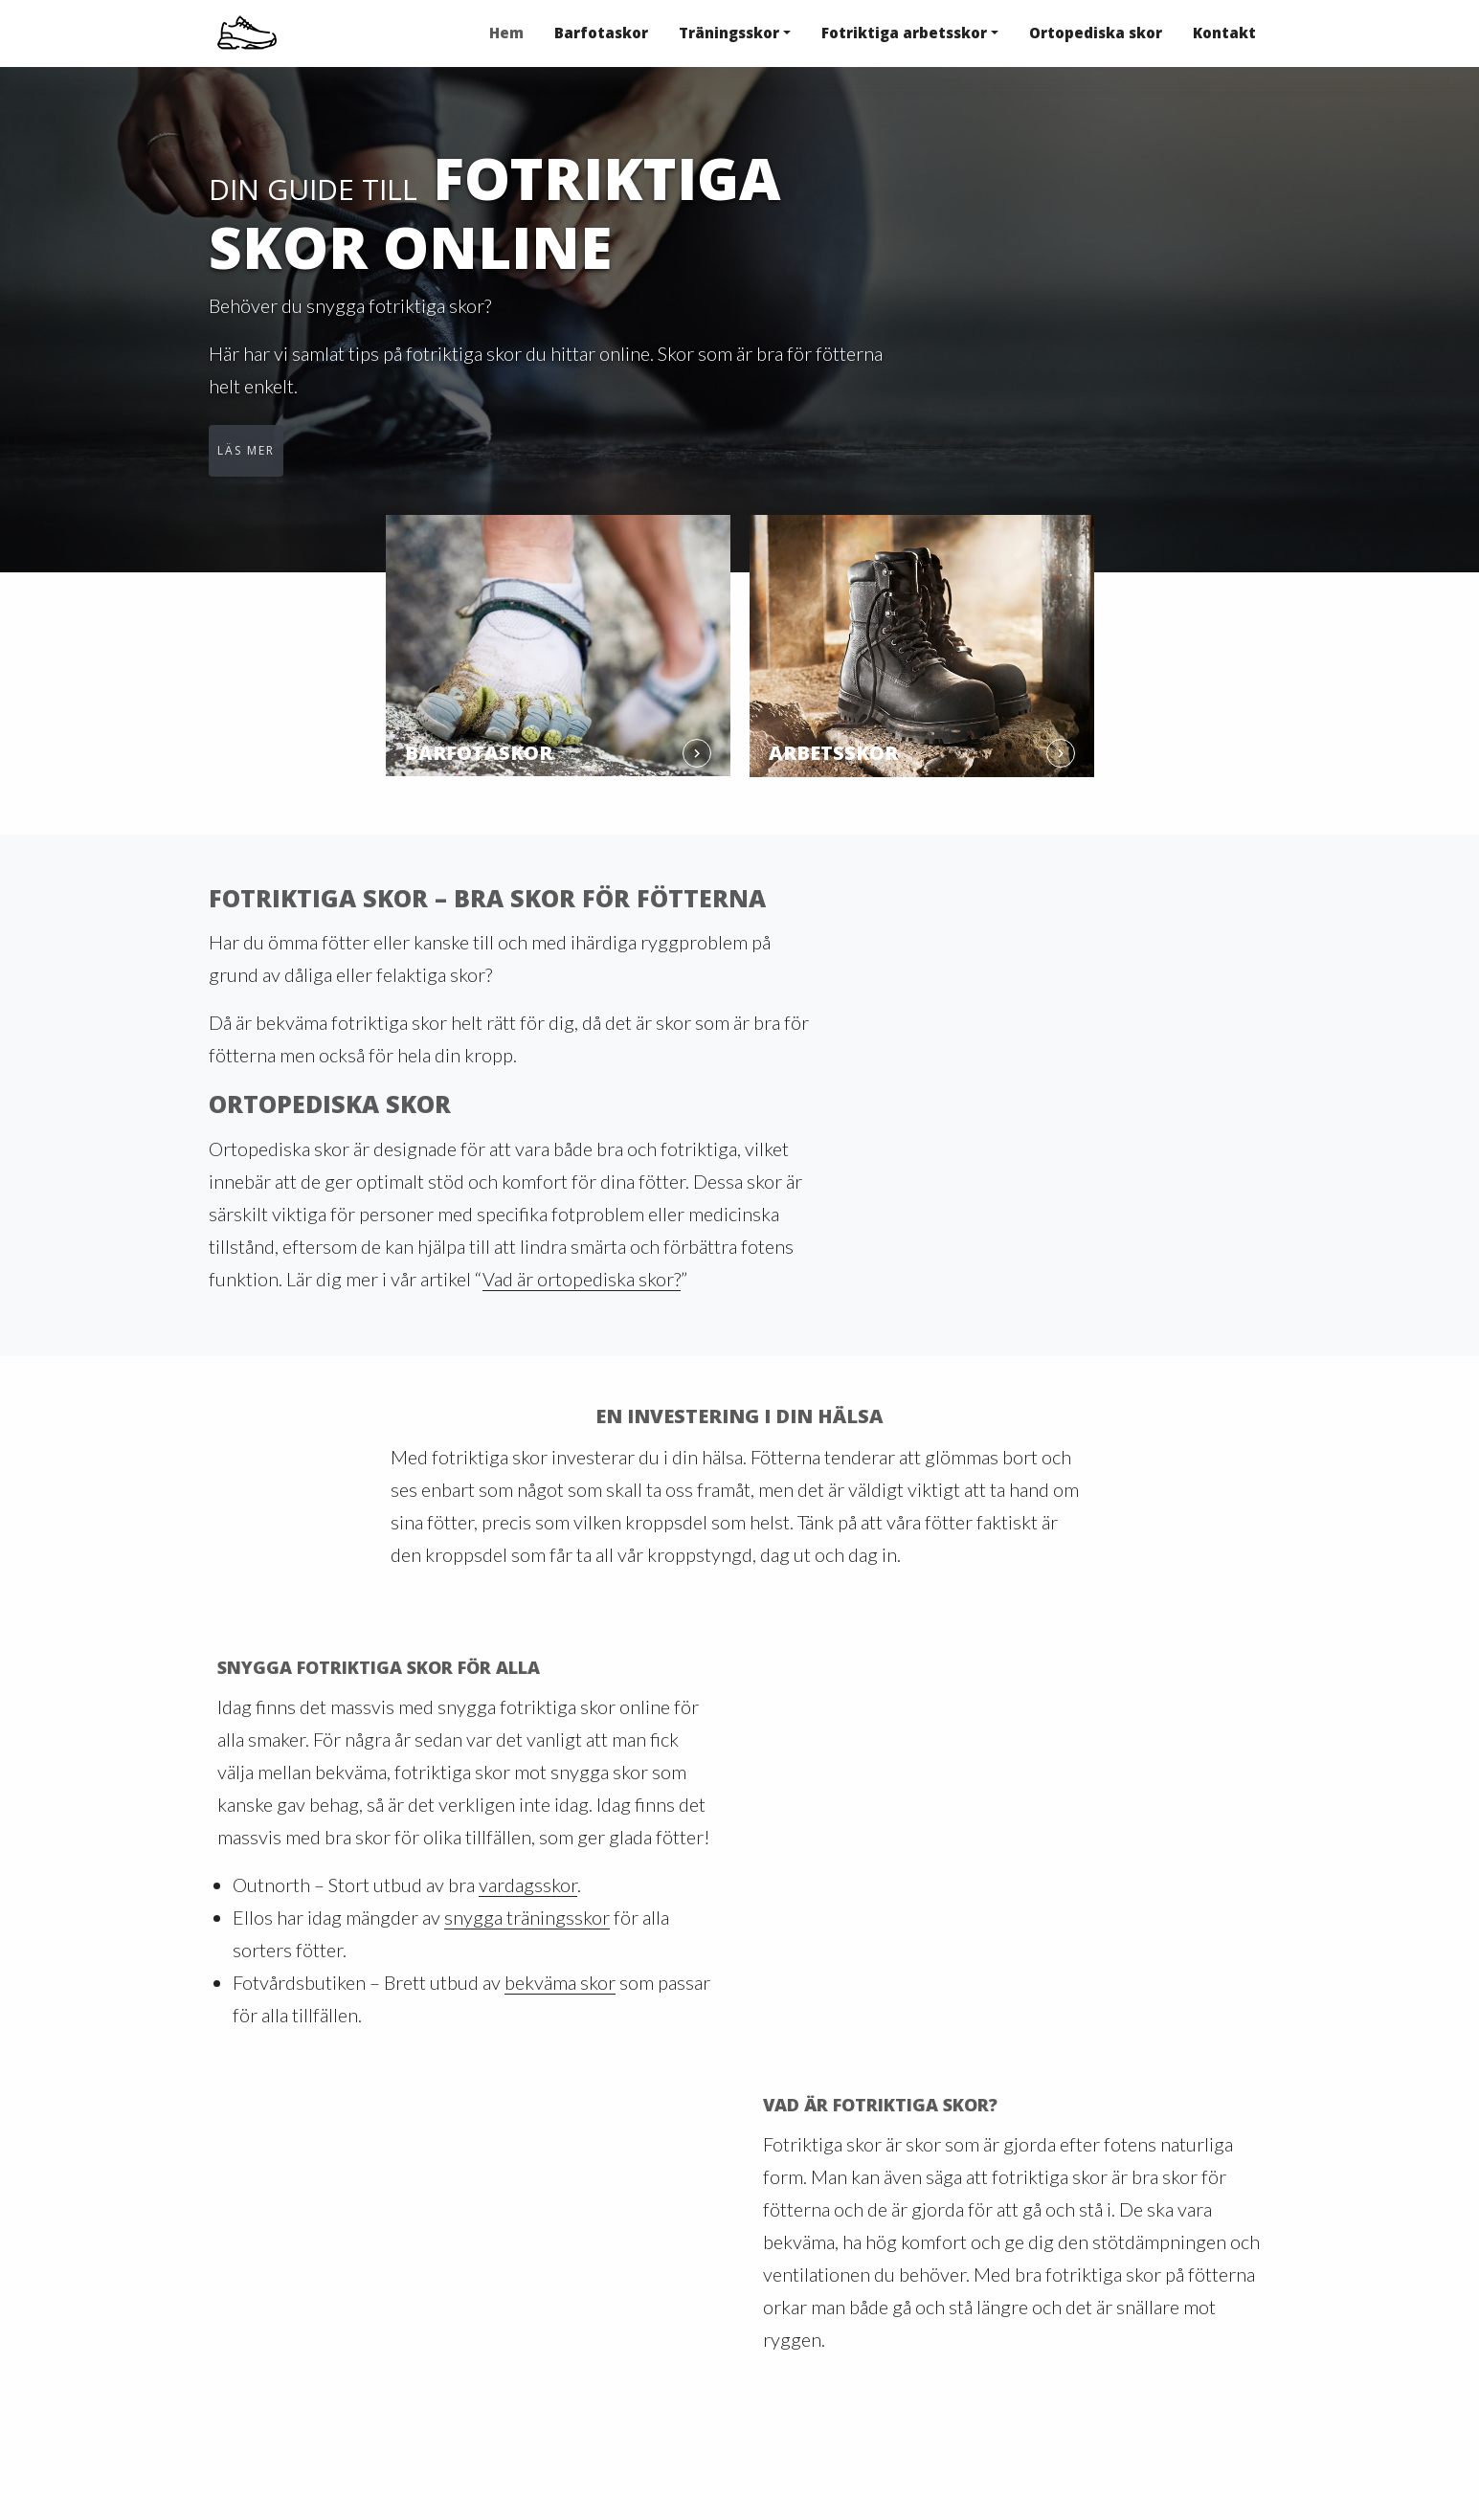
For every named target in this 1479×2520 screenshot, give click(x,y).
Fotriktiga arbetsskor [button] (904, 32)
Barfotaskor (601, 32)
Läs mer (246, 450)
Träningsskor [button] (729, 32)
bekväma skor (560, 1982)
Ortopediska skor (1095, 32)
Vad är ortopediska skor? (581, 1278)
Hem (506, 32)
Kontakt (1224, 32)
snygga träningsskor (527, 1917)
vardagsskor (528, 1884)
